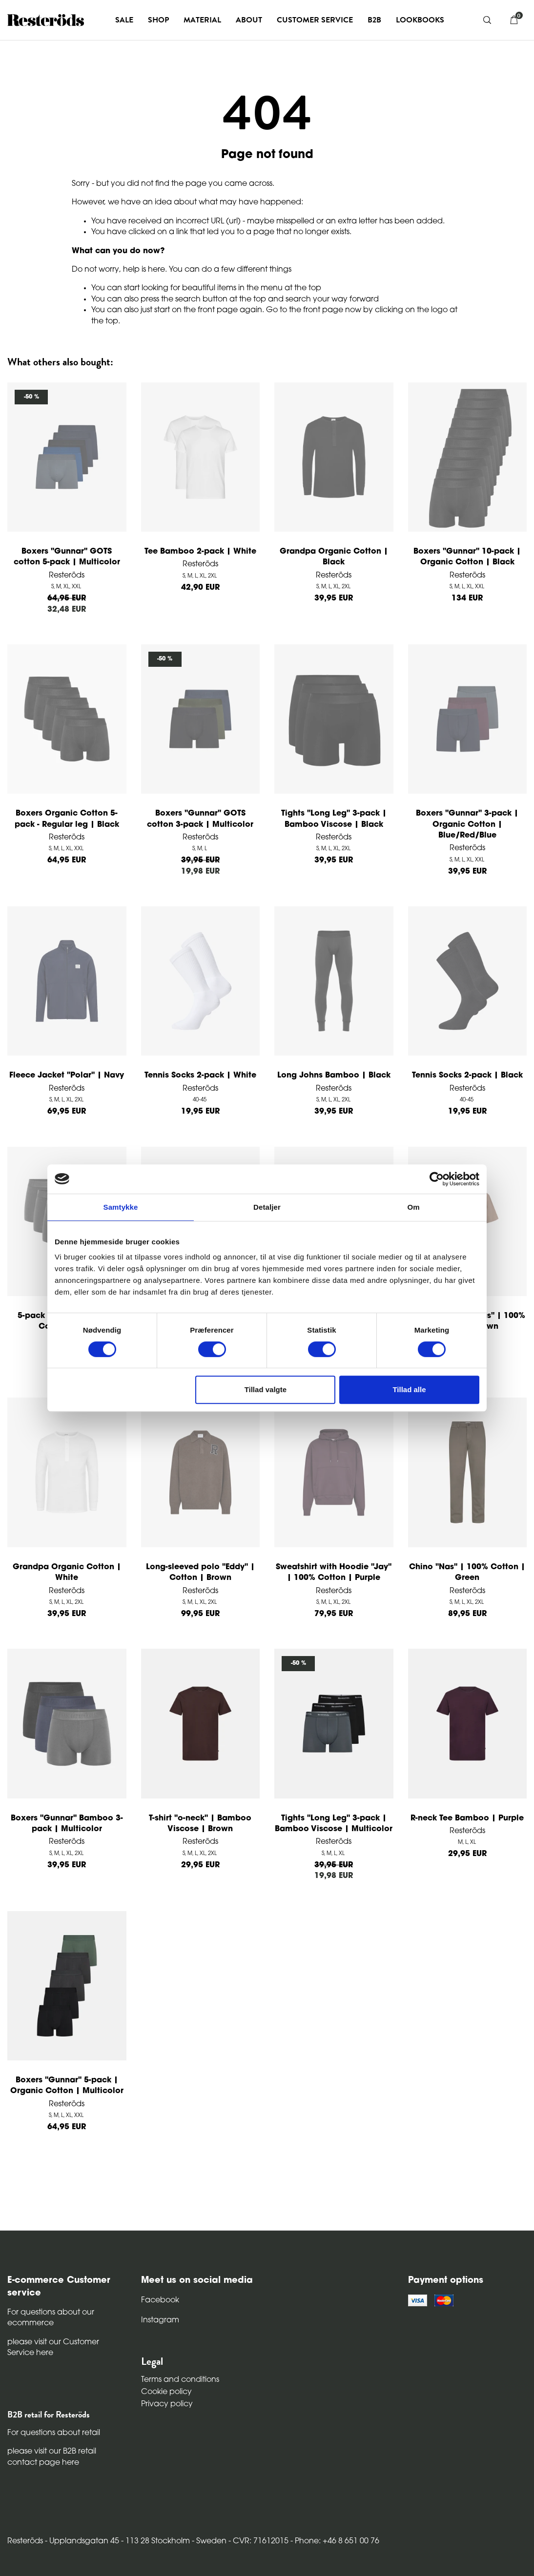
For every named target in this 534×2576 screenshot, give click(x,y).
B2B (374, 20)
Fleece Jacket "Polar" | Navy (66, 1075)
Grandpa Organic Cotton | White (67, 1572)
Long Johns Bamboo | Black (333, 1075)
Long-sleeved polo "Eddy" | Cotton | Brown (200, 1572)
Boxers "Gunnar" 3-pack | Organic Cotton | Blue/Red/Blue (467, 824)
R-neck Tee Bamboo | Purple (467, 1818)
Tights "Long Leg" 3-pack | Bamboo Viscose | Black (334, 819)
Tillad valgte (266, 1389)
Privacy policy (167, 2404)
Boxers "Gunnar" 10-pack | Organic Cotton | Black (467, 557)
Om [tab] (413, 1207)
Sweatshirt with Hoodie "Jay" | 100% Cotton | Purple (333, 1572)
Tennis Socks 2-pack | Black (467, 1075)
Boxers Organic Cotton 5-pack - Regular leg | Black (67, 819)
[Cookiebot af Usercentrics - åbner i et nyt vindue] (436, 1179)
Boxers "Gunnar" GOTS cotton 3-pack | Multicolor (200, 819)
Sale (124, 20)
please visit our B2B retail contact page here (51, 2457)
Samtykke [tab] (120, 1207)
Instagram (160, 2320)
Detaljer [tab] (267, 1207)
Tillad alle (409, 1389)
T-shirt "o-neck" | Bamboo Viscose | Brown (200, 1824)
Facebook (160, 2300)
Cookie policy (166, 2392)
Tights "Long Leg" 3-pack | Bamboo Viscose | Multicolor (333, 1824)
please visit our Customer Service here (53, 2347)
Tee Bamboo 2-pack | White (200, 552)
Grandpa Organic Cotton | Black (334, 557)
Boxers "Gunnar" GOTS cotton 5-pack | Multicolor (67, 557)
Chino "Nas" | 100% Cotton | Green (467, 1572)
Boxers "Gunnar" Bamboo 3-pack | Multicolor (67, 1824)
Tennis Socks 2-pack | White (200, 1075)
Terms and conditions (180, 2380)
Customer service (315, 20)
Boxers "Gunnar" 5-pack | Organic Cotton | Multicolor (66, 2086)
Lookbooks (420, 20)
